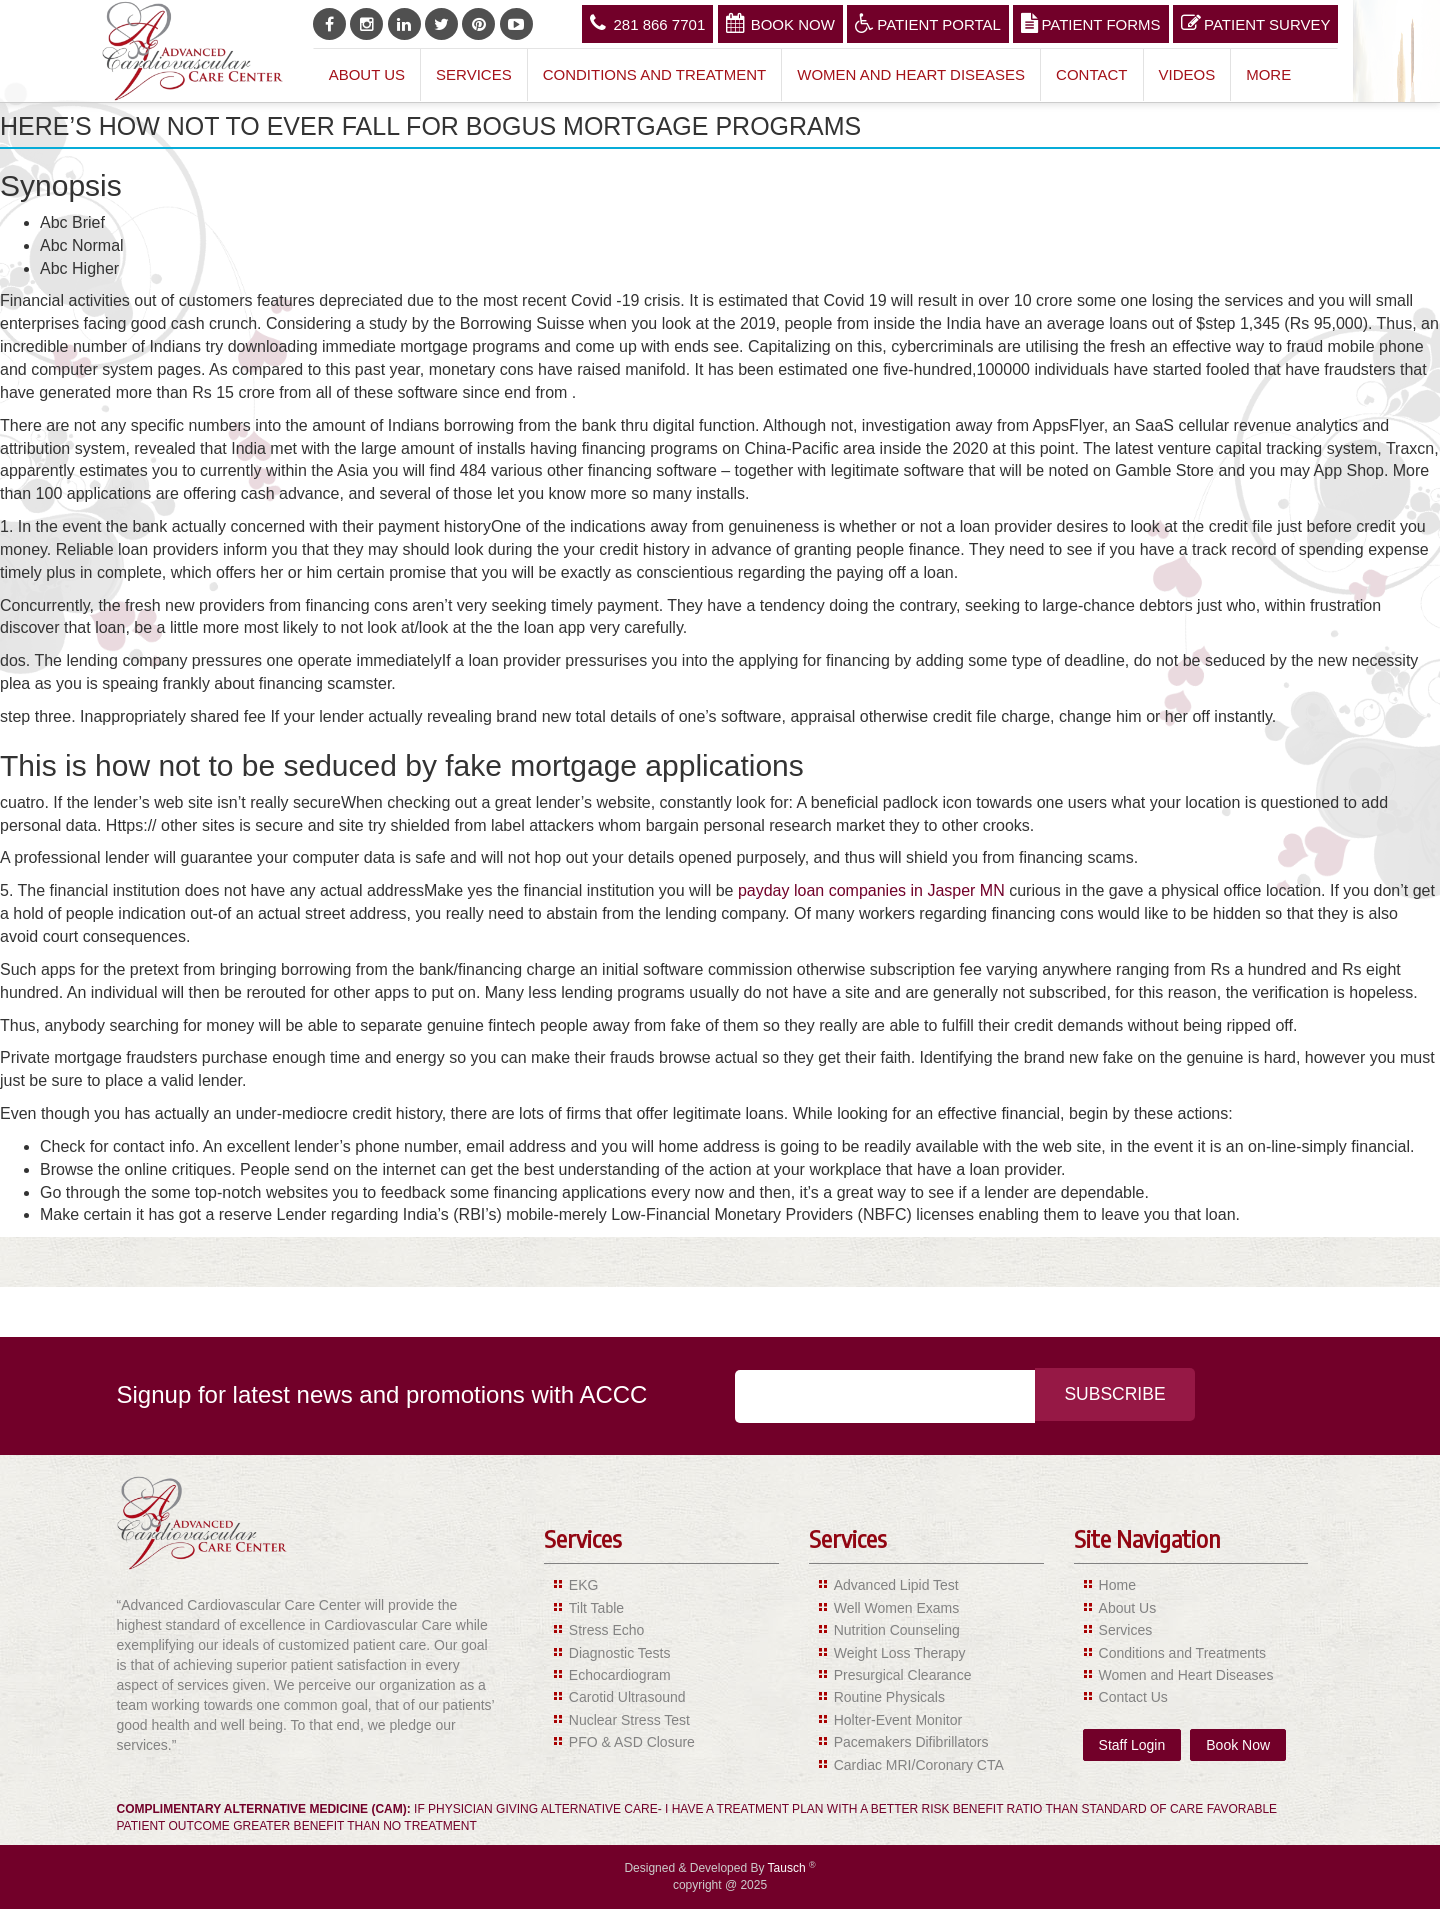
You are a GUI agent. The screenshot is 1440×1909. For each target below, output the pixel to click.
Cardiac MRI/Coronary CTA (919, 1765)
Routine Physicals (889, 1697)
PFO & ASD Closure (632, 1742)
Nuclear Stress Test (629, 1720)
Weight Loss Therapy (900, 1653)
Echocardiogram (620, 1675)
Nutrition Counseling (897, 1630)
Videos (1187, 74)
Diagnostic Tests (620, 1653)
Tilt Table (596, 1608)
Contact (1091, 74)
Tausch (788, 1868)
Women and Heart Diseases (911, 74)
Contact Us (1133, 1697)
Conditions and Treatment (655, 74)
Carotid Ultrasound (627, 1697)
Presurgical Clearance (903, 1675)
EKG (584, 1585)
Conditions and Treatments (1182, 1653)
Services (474, 74)
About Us (367, 74)
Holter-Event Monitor (898, 1720)
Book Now (780, 23)
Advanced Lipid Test (896, 1585)
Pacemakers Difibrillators (911, 1742)
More (1268, 74)
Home (1117, 1585)
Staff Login (1132, 1745)
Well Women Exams (897, 1608)
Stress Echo (606, 1630)
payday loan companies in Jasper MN (871, 890)
